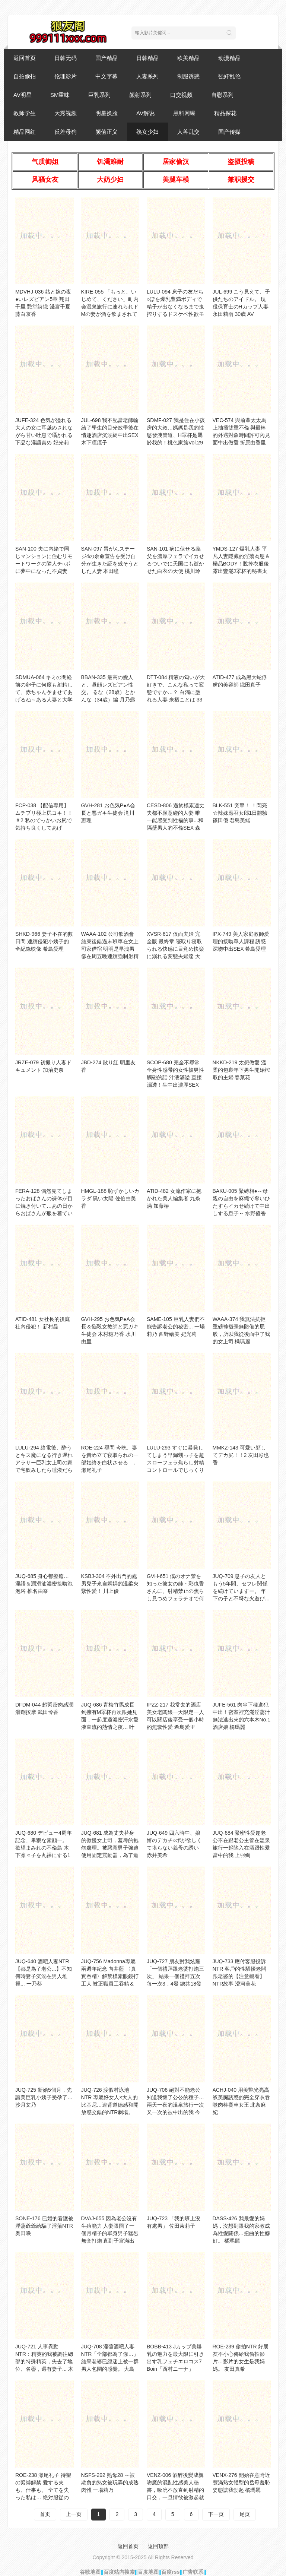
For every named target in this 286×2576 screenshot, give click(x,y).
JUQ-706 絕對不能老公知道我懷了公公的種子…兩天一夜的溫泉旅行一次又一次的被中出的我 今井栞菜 (175, 2105)
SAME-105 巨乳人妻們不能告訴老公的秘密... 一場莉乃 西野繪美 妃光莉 (176, 1326)
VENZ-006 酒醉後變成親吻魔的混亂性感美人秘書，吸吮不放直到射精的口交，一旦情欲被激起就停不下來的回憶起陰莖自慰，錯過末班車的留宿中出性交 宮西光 (175, 2497)
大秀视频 (65, 113)
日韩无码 (65, 58)
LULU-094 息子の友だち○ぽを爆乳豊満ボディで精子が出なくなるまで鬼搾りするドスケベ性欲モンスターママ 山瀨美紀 (175, 306)
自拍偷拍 (24, 76)
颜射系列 (140, 95)
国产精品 (106, 58)
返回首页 (24, 58)
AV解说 (145, 113)
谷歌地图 (90, 2572)
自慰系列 (222, 95)
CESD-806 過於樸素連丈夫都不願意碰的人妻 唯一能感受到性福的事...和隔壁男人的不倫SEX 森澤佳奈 (175, 820)
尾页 (244, 2514)
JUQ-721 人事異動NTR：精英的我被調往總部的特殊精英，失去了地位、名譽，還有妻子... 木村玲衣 (44, 2361)
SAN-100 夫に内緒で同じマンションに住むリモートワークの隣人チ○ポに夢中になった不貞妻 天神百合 (44, 564)
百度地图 (148, 2572)
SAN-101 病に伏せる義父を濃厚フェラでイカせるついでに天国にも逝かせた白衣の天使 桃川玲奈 (175, 564)
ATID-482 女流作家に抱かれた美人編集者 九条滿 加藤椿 (174, 1198)
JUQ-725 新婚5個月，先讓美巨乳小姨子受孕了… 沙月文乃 (44, 2097)
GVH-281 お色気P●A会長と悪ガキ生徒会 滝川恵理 (108, 812)
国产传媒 (229, 132)
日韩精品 (147, 58)
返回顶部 (158, 2546)
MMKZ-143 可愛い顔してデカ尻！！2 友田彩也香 (241, 1455)
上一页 (74, 2514)
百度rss (170, 2572)
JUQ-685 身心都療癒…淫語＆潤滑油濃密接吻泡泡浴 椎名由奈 (44, 1583)
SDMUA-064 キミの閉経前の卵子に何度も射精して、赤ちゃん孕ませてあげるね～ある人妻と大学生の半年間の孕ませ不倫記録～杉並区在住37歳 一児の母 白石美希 (44, 699)
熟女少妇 (147, 132)
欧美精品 (188, 58)
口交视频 (181, 95)
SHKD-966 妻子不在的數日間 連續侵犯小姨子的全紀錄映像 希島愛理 (44, 941)
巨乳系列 (99, 95)
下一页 (216, 2514)
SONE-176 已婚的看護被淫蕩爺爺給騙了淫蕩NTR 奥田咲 (44, 2225)
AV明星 (22, 95)
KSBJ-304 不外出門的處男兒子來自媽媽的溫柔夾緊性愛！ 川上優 (110, 1583)
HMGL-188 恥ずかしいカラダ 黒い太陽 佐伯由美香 (110, 1198)
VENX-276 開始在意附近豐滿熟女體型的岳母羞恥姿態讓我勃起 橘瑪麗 (241, 2482)
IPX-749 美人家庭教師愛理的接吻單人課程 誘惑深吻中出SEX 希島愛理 (241, 941)
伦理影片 (65, 76)
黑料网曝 (184, 113)
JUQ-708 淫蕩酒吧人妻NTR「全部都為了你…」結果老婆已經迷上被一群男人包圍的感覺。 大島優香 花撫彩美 (110, 2361)
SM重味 (60, 95)
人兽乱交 (188, 132)
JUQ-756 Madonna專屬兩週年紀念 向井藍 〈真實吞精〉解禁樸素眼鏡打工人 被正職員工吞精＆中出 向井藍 (110, 1976)
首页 (45, 2514)
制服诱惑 (188, 76)
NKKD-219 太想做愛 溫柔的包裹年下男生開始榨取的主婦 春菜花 (241, 1069)
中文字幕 (106, 76)
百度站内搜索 (119, 2572)
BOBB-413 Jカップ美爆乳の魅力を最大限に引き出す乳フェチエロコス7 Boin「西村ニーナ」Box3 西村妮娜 (175, 2361)
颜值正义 (106, 132)
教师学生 (24, 113)
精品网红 (24, 132)
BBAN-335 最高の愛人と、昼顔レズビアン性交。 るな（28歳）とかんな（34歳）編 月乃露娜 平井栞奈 (108, 692)
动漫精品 (229, 58)
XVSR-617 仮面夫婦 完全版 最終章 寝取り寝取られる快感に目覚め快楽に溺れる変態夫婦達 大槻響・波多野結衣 (175, 949)
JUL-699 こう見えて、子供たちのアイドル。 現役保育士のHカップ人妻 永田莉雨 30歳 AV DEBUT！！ (241, 306)
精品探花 (225, 113)
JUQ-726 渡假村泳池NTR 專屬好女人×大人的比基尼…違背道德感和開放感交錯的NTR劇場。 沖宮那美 (110, 2105)
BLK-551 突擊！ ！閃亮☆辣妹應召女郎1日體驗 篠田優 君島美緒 (240, 812)
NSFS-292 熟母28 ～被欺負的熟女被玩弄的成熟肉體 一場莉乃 (110, 2482)
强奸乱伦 (229, 76)
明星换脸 (106, 113)
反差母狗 (65, 132)
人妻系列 (147, 76)
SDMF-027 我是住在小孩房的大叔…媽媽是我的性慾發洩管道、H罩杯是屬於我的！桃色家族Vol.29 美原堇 (176, 435)
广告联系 (192, 2572)
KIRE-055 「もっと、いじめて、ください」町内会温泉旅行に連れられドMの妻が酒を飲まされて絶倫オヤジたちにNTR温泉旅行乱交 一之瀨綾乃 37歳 (110, 314)
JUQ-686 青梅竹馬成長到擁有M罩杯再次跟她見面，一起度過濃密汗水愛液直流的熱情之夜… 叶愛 (110, 1719)
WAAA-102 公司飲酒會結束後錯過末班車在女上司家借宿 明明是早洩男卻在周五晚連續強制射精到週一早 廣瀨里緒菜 (110, 949)
